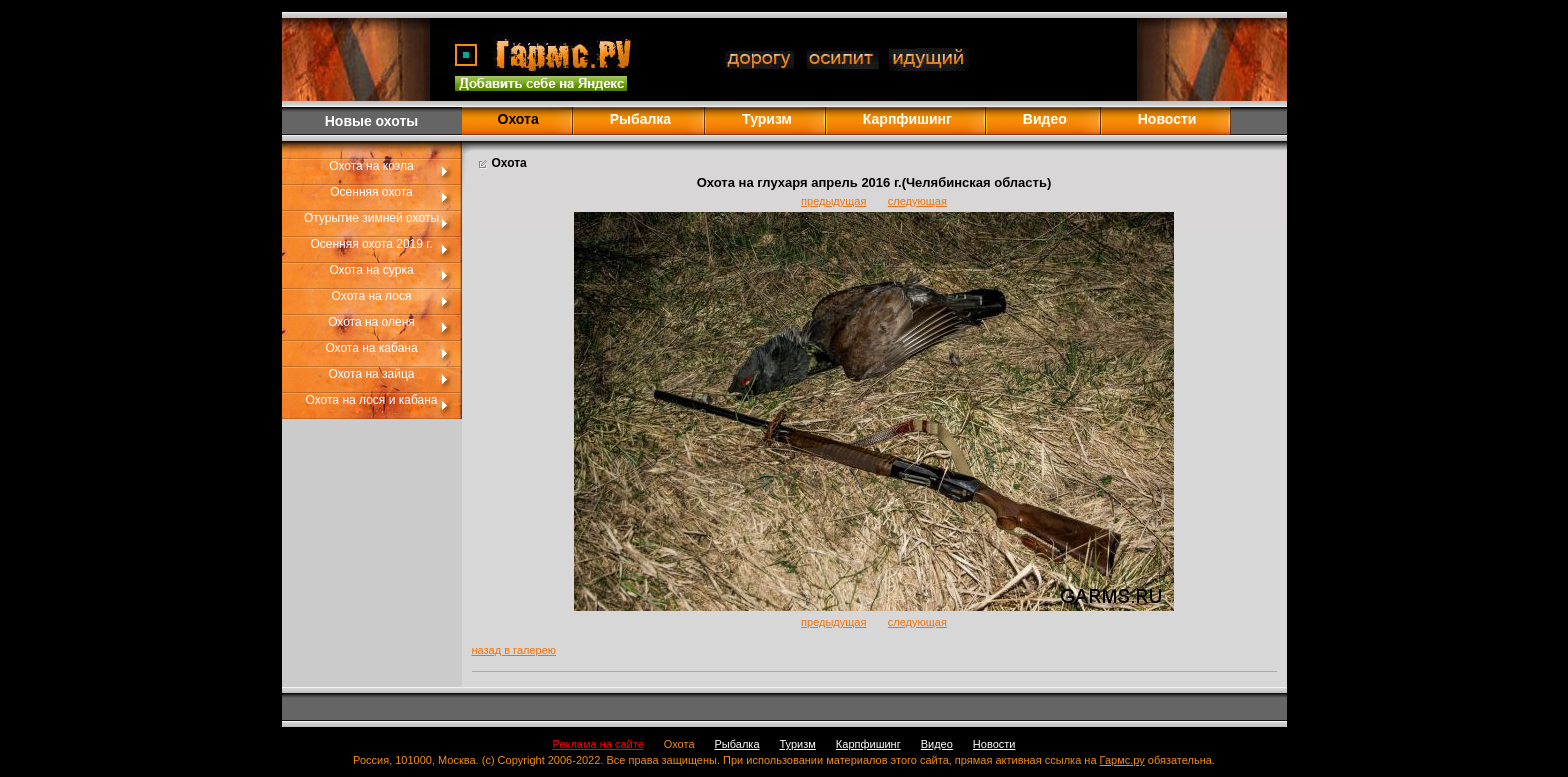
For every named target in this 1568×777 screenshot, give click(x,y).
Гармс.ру (1122, 760)
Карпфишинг (907, 119)
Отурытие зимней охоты (371, 218)
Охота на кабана (371, 348)
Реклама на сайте (598, 744)
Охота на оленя (371, 322)
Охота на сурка (371, 270)
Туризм (767, 119)
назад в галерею (514, 650)
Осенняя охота (371, 192)
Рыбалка (640, 119)
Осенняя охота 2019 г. (371, 244)
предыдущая (833, 201)
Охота (679, 744)
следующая (917, 201)
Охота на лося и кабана (372, 400)
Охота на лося (372, 296)
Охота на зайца (372, 374)
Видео (1045, 119)
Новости (1167, 119)
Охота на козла (371, 166)
